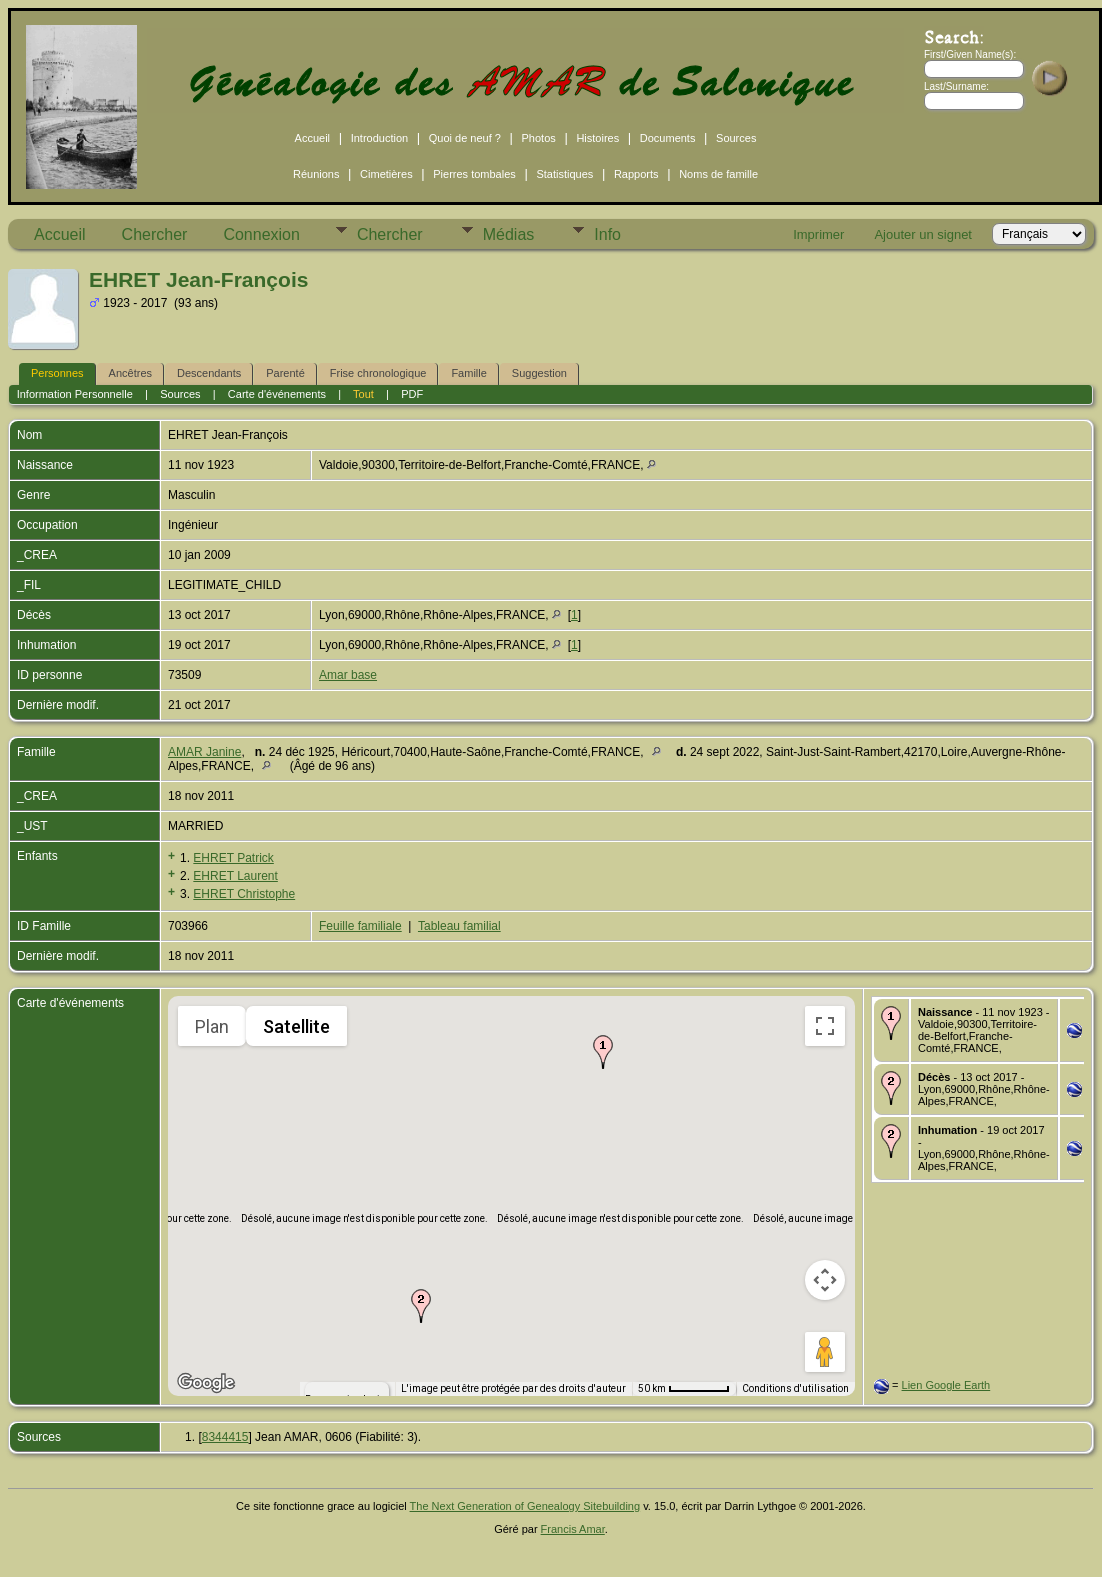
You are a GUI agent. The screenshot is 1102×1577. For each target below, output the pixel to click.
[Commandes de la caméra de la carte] (825, 1280)
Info (607, 234)
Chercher (155, 234)
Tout (363, 394)
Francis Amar (573, 1529)
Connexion (261, 234)
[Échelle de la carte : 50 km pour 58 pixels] (692, 1389)
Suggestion (539, 373)
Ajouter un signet (923, 234)
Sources (736, 138)
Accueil (312, 138)
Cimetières (386, 174)
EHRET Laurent (235, 876)
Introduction (379, 138)
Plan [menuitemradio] (213, 1026)
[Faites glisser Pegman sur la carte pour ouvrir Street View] (825, 1352)
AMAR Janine (204, 752)
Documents (668, 138)
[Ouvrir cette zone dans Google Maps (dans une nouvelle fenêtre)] (206, 1383)
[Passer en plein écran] (825, 1026)
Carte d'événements (277, 394)
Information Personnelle (75, 394)
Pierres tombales (474, 174)
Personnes (57, 373)
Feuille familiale (360, 926)
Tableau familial (459, 926)
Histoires (597, 138)
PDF (412, 394)
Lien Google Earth (946, 1385)
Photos (539, 138)
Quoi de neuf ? (465, 138)
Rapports (636, 174)
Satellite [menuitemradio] (297, 1026)
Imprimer (818, 234)
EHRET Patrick (233, 858)
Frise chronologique (378, 373)
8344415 (225, 1437)
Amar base (348, 675)
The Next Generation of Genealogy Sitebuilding (525, 1506)
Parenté (285, 373)
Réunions (316, 174)
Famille (468, 373)
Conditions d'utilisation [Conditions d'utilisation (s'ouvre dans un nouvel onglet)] (799, 1388)
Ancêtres (130, 373)
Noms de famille (718, 174)
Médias (509, 234)
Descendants (209, 373)
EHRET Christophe (244, 894)
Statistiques (564, 174)
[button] (603, 1052)
